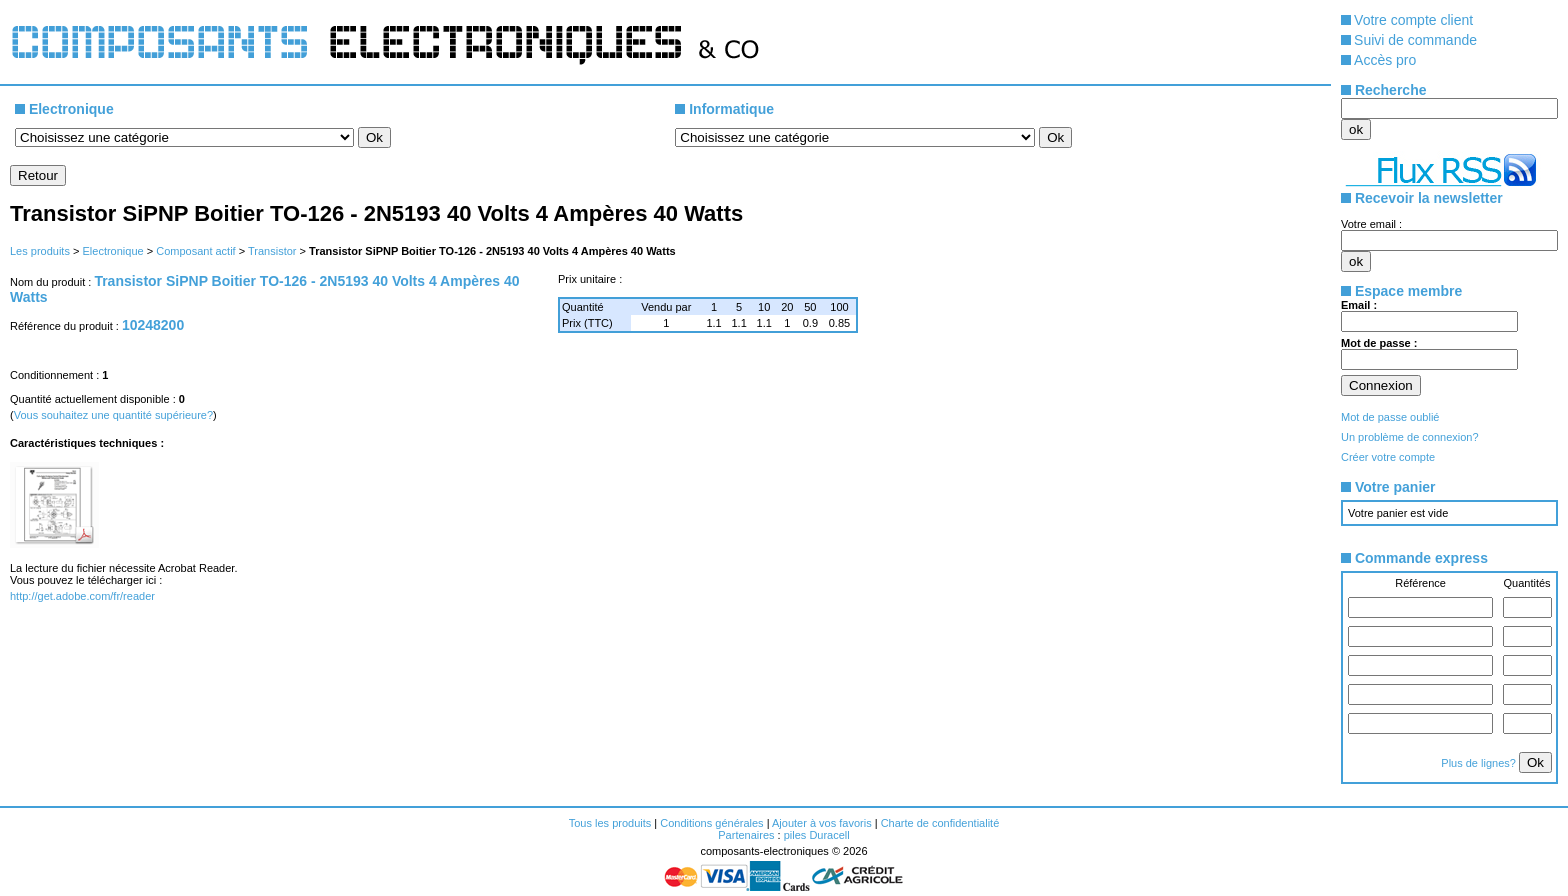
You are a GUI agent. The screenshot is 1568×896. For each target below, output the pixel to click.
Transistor (272, 251)
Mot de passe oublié (1390, 417)
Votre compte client (1413, 20)
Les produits (40, 251)
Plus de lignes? (1480, 763)
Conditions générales (711, 823)
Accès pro (1385, 60)
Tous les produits (610, 823)
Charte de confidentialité (940, 823)
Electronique (112, 251)
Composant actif (195, 251)
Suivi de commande (1415, 40)
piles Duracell (817, 835)
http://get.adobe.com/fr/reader (82, 596)
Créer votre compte (1388, 457)
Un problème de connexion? (1410, 437)
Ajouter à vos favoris (822, 823)
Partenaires (746, 835)
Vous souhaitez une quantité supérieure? (113, 415)
